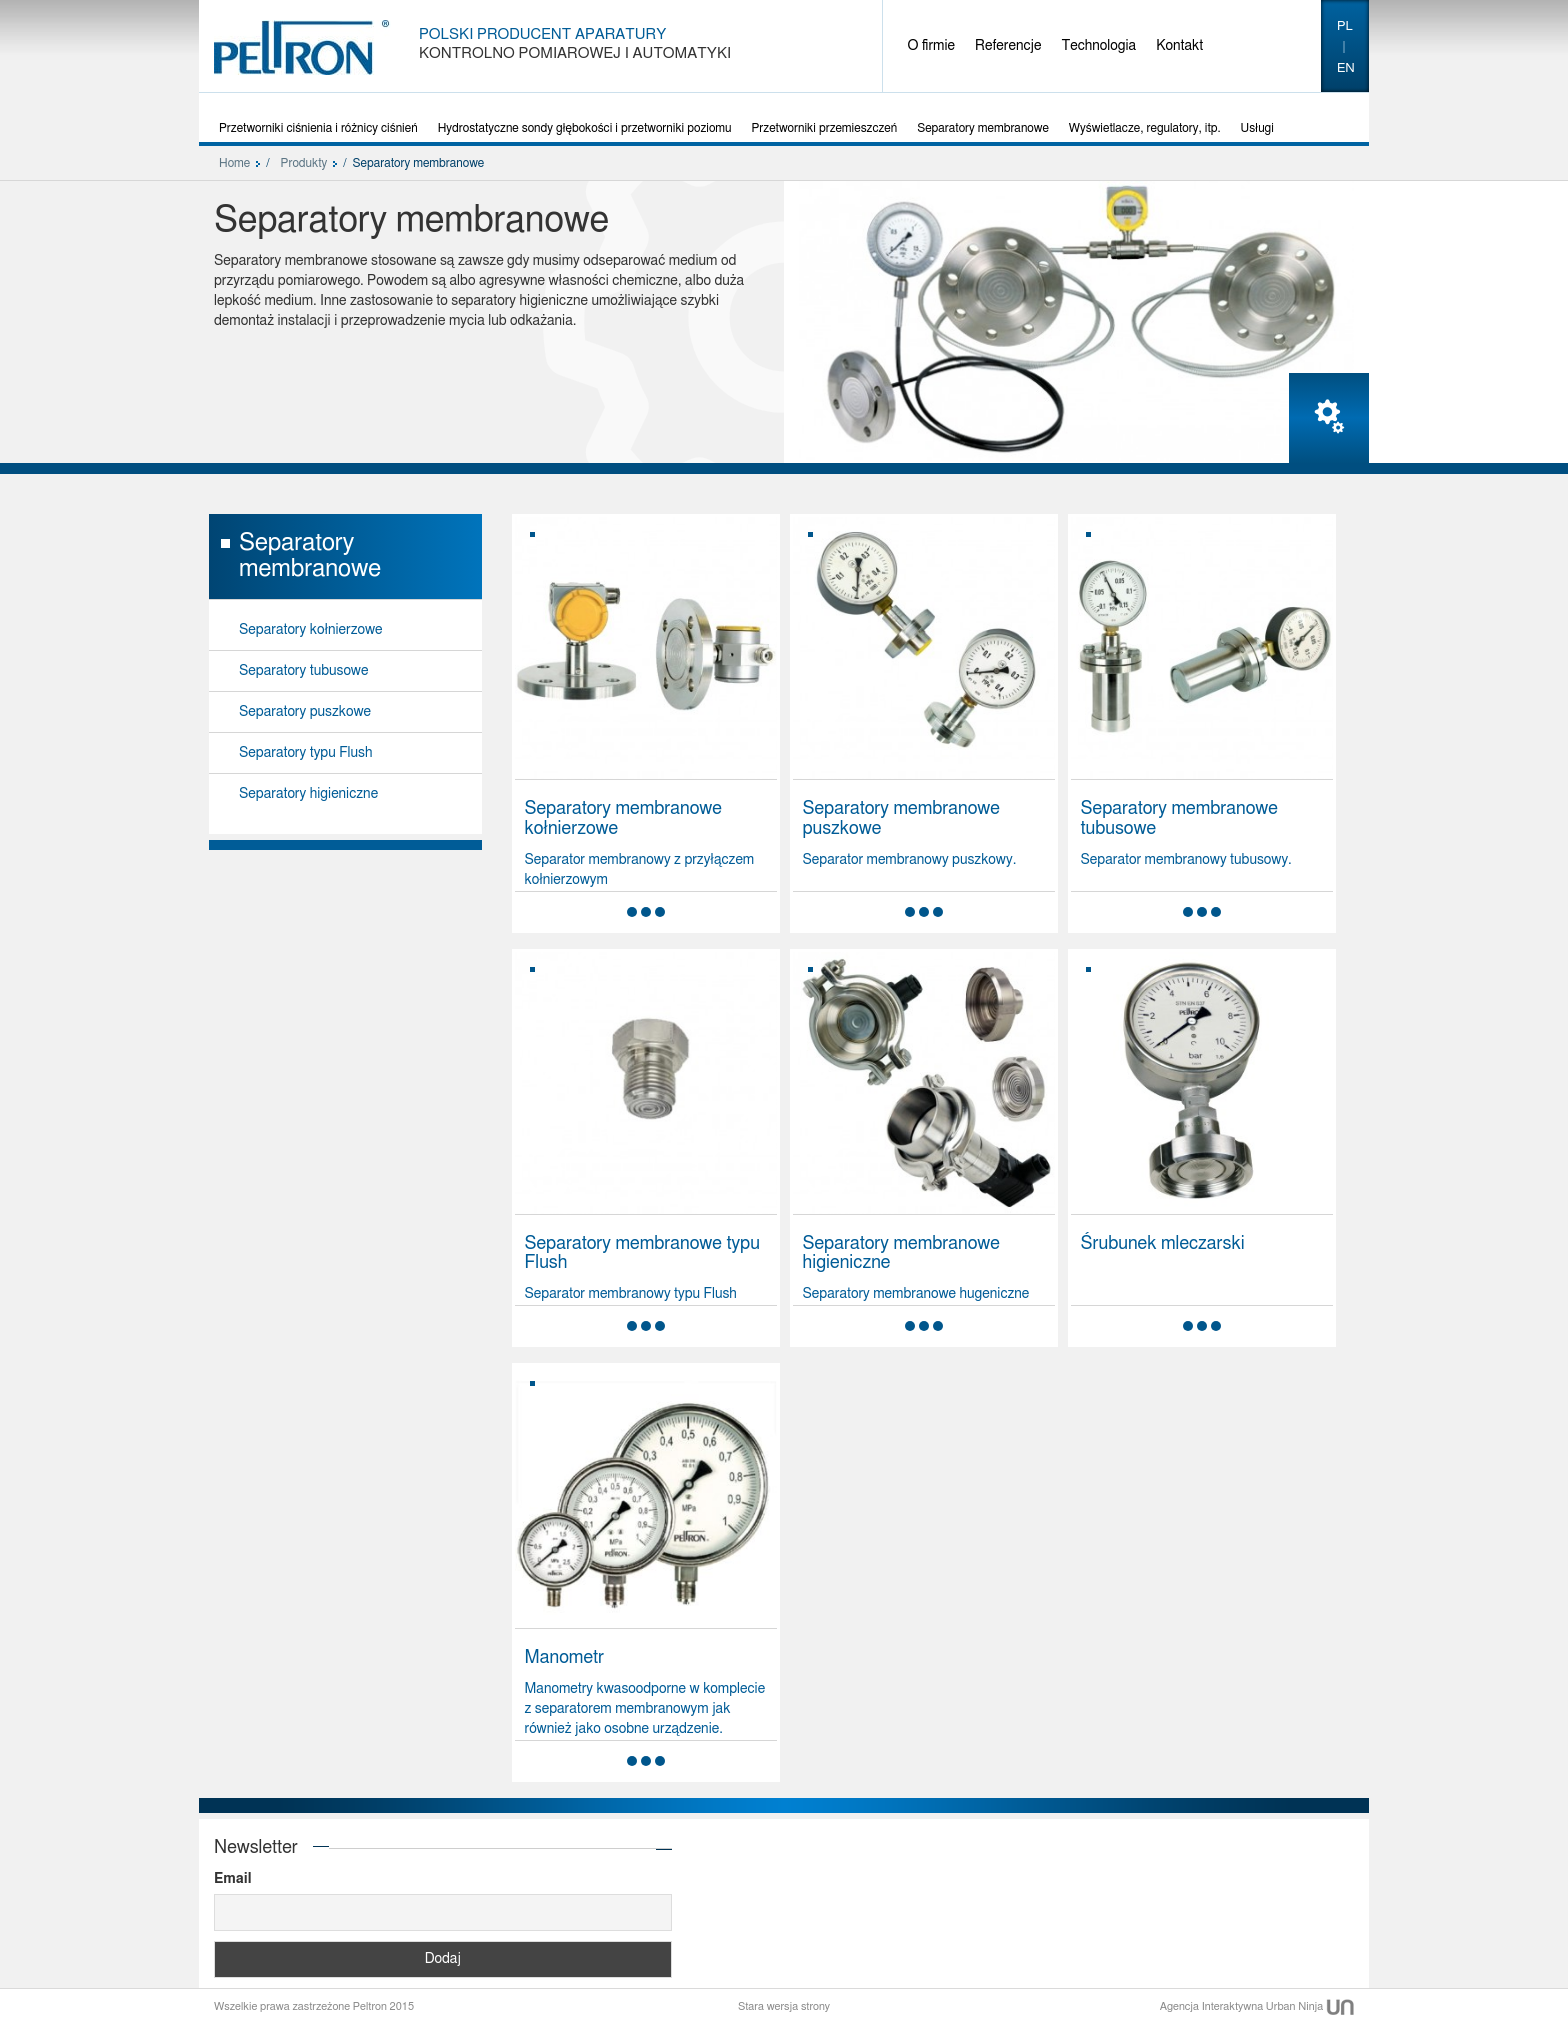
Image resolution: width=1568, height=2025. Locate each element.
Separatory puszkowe (305, 712)
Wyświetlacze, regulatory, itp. (1145, 128)
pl (1345, 26)
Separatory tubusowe (303, 671)
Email (232, 1879)
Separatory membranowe (983, 128)
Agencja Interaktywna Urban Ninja (1257, 2006)
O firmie (932, 46)
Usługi (1257, 128)
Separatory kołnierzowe (311, 630)
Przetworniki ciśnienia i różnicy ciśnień (318, 128)
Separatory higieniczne (308, 794)
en (1346, 68)
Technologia (1098, 46)
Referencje (1008, 46)
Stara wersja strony (784, 2006)
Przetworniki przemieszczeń (825, 128)
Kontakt (1179, 46)
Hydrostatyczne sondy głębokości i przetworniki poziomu (585, 128)
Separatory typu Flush (305, 753)
